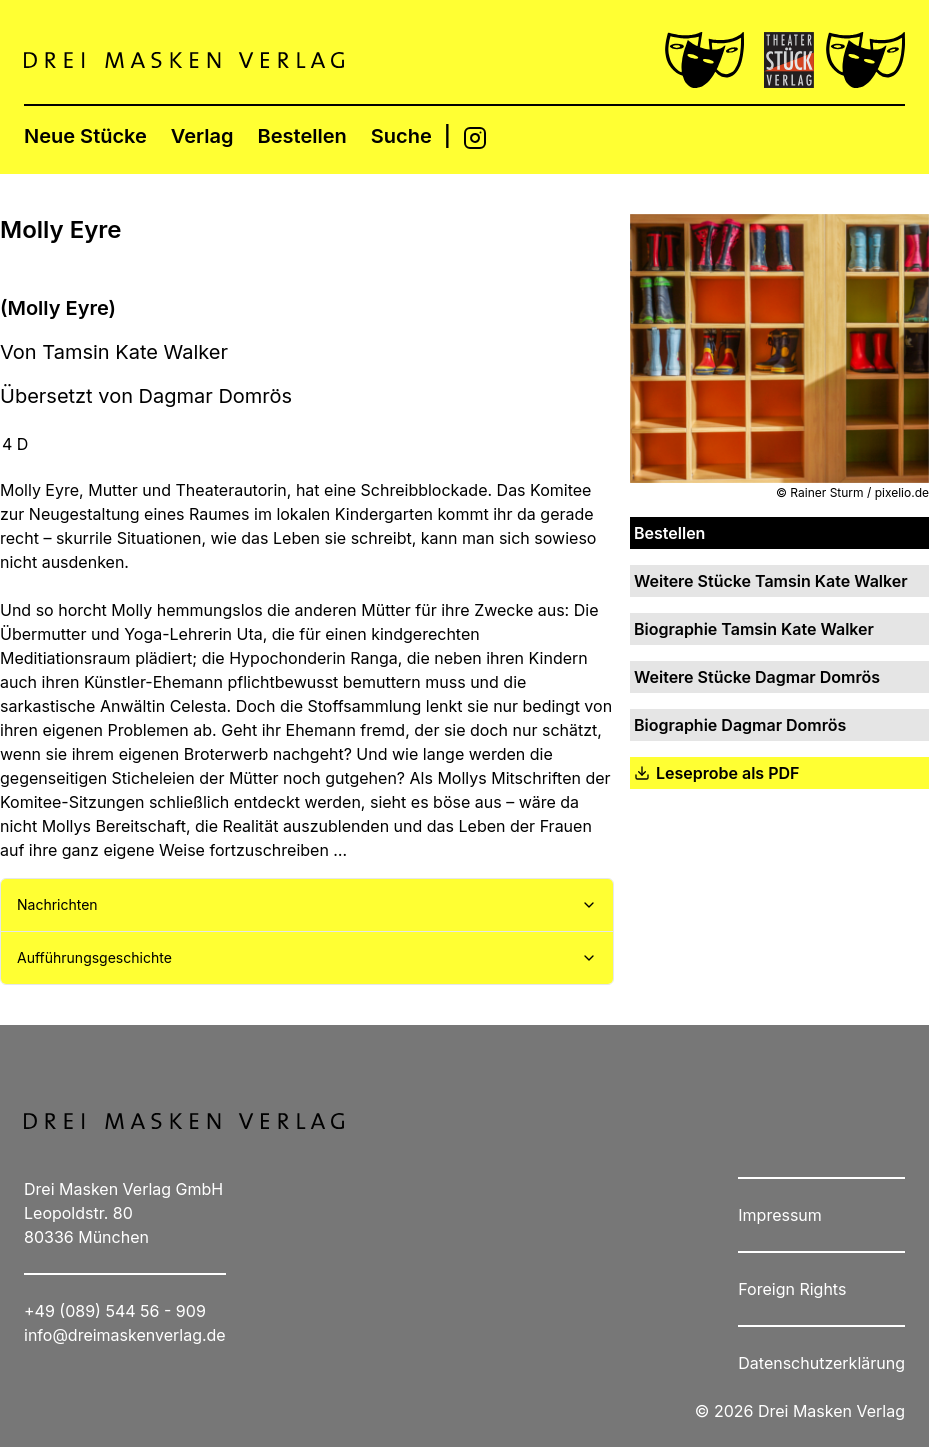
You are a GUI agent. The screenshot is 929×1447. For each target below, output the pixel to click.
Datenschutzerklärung (821, 1363)
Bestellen (302, 136)
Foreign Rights (792, 1289)
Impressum (780, 1215)
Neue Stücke (85, 136)
